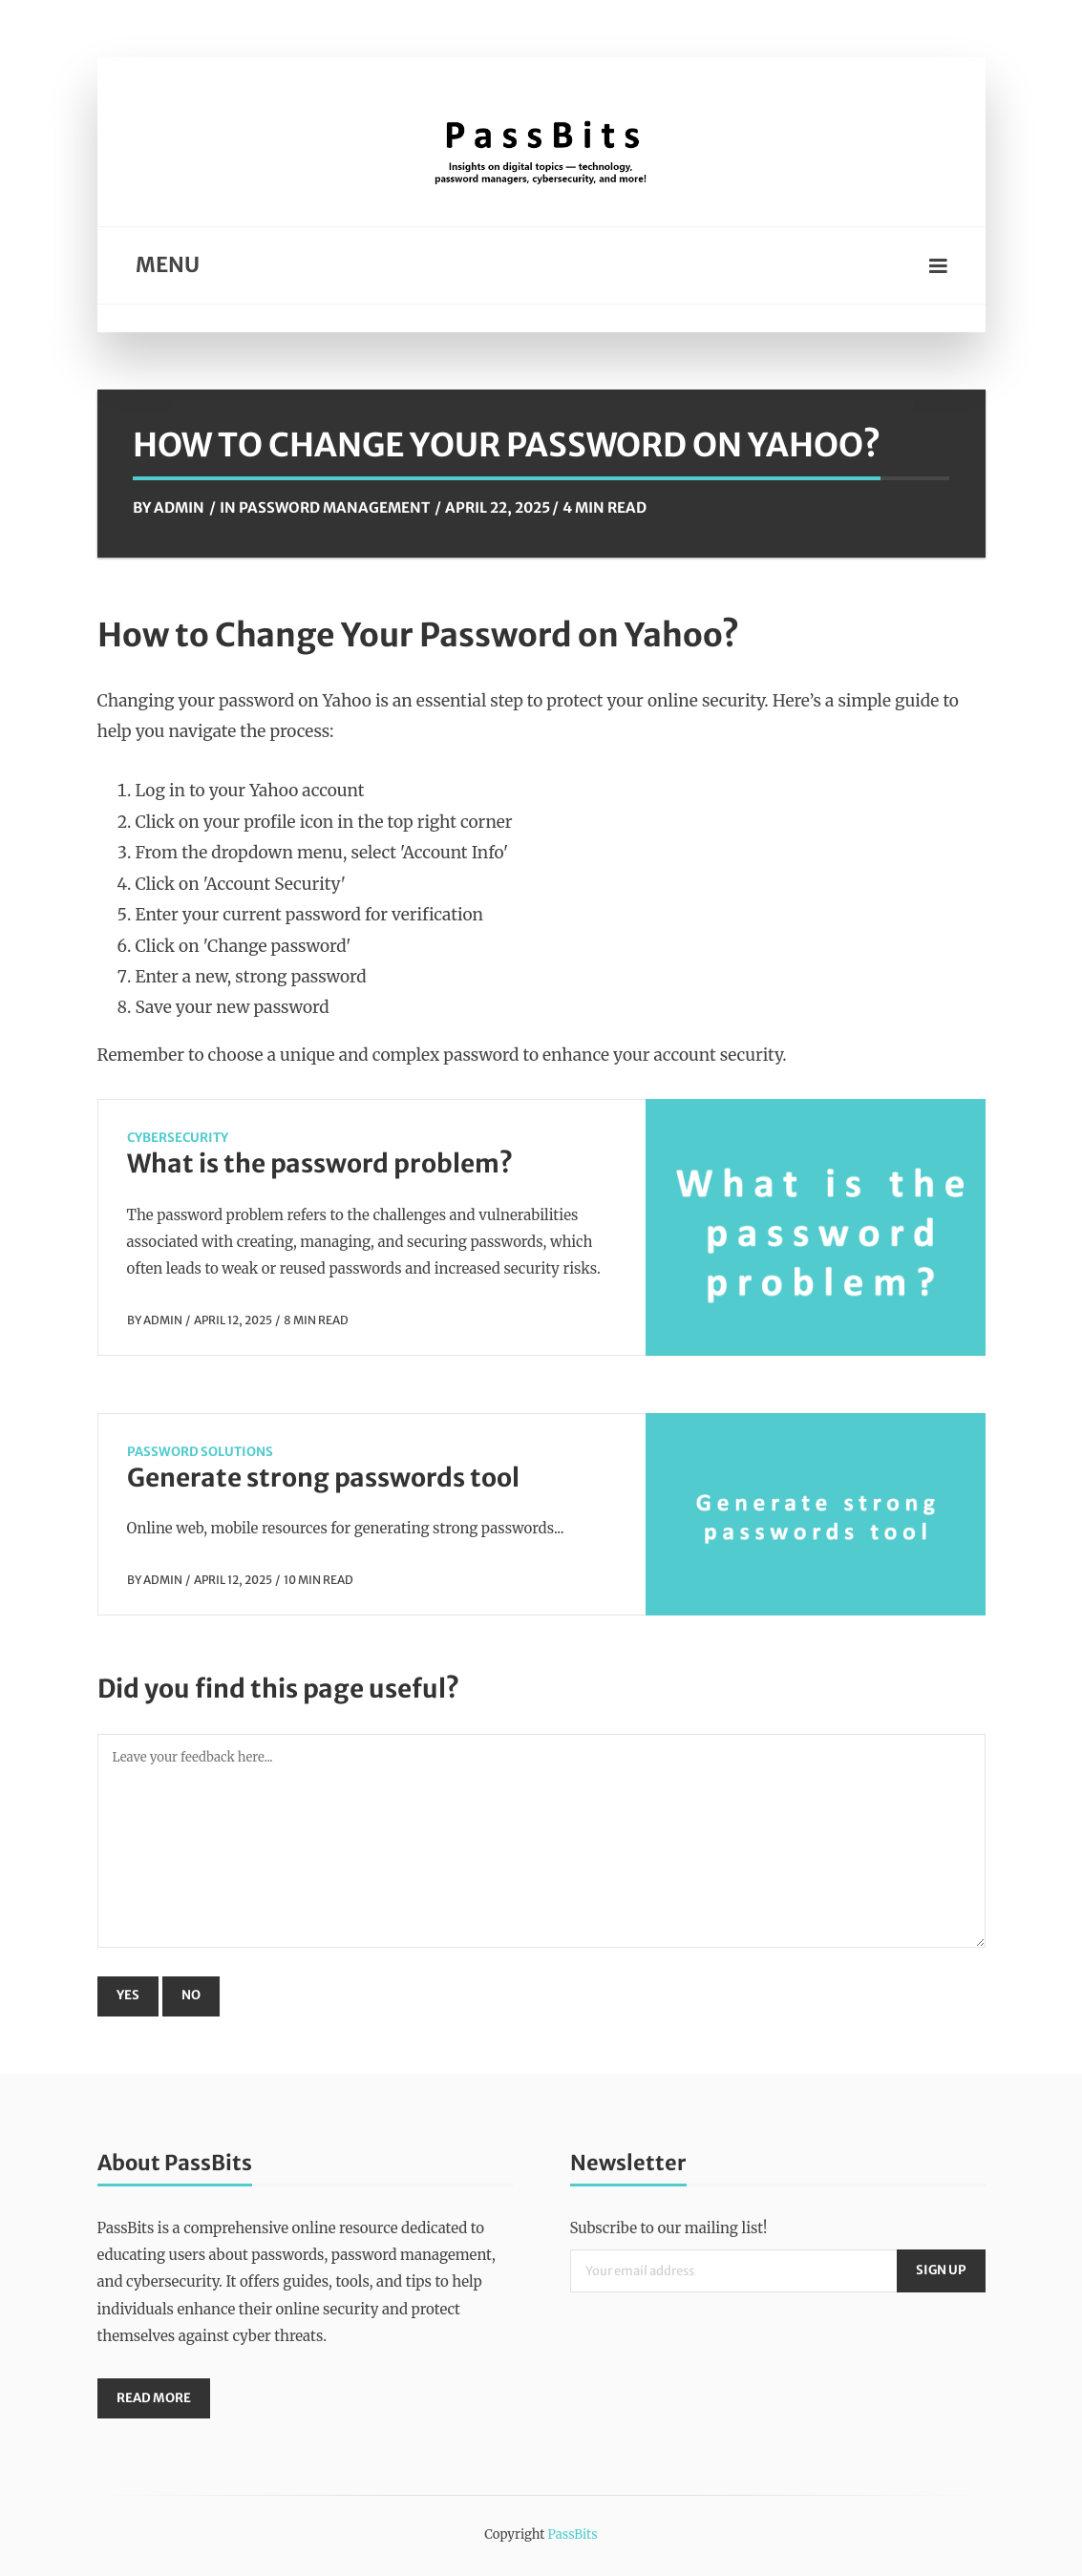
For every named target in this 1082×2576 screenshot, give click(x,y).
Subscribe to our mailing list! (669, 2228)
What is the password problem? (320, 1163)
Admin (179, 507)
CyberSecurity (177, 1138)
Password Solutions (200, 1452)
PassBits (572, 2534)
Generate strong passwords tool (323, 1477)
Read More (154, 2398)
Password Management (334, 507)
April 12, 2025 (233, 1320)
